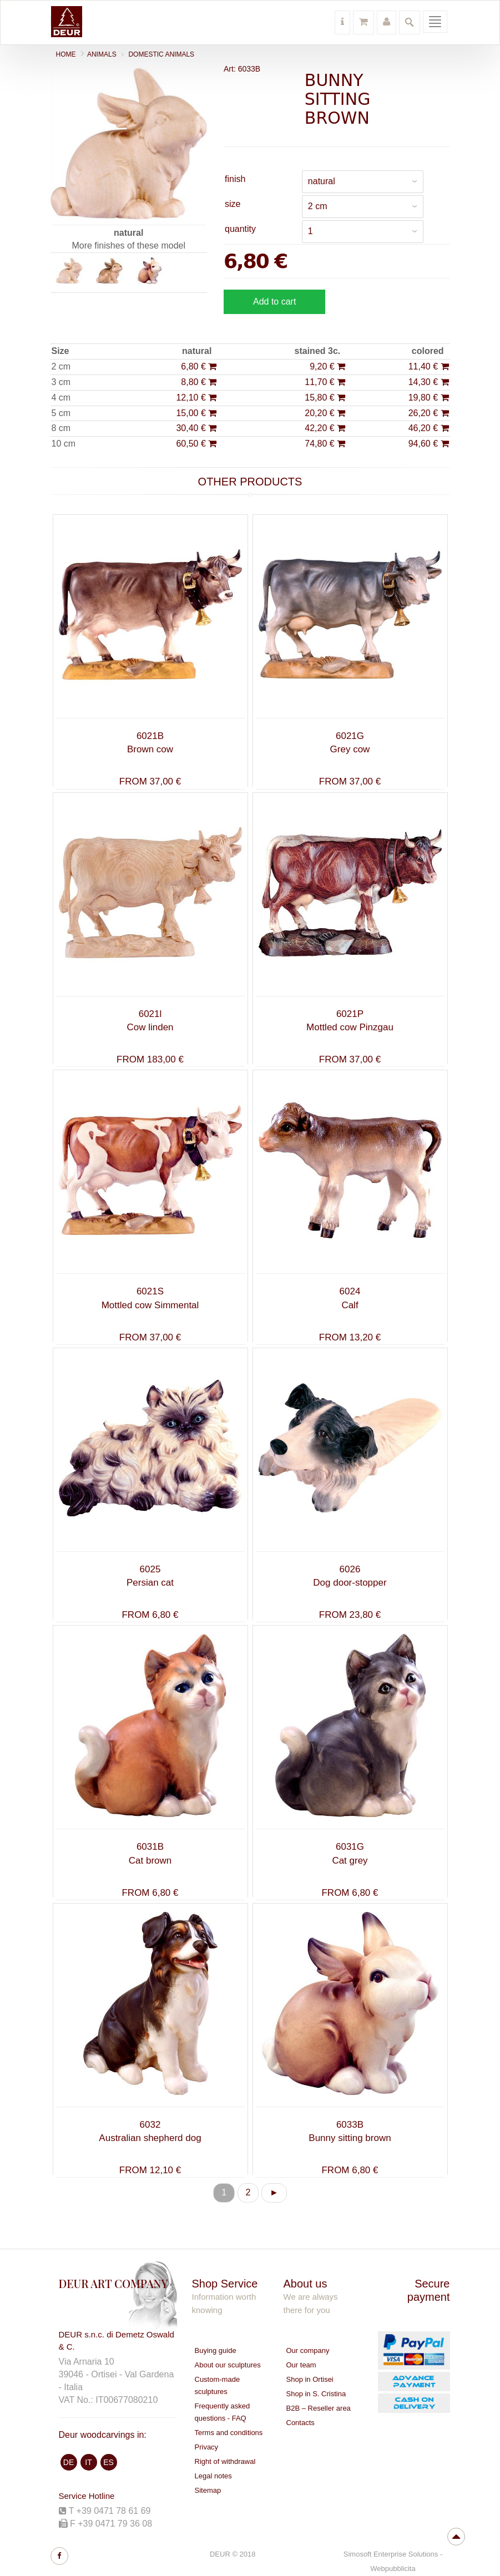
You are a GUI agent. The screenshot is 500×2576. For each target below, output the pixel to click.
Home (66, 54)
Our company (308, 2350)
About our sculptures (228, 2365)
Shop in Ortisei (310, 2379)
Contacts (300, 2422)
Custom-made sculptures (217, 2385)
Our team (301, 2365)
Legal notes (213, 2476)
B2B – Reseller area (318, 2408)
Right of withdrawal (225, 2461)
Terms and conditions (229, 2432)
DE (68, 2462)
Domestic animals (161, 54)
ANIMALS (102, 54)
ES (108, 2462)
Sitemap (208, 2490)
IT (88, 2462)
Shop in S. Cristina (316, 2394)
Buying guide (215, 2350)
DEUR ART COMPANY (113, 2283)
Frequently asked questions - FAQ (222, 2412)
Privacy (207, 2447)
